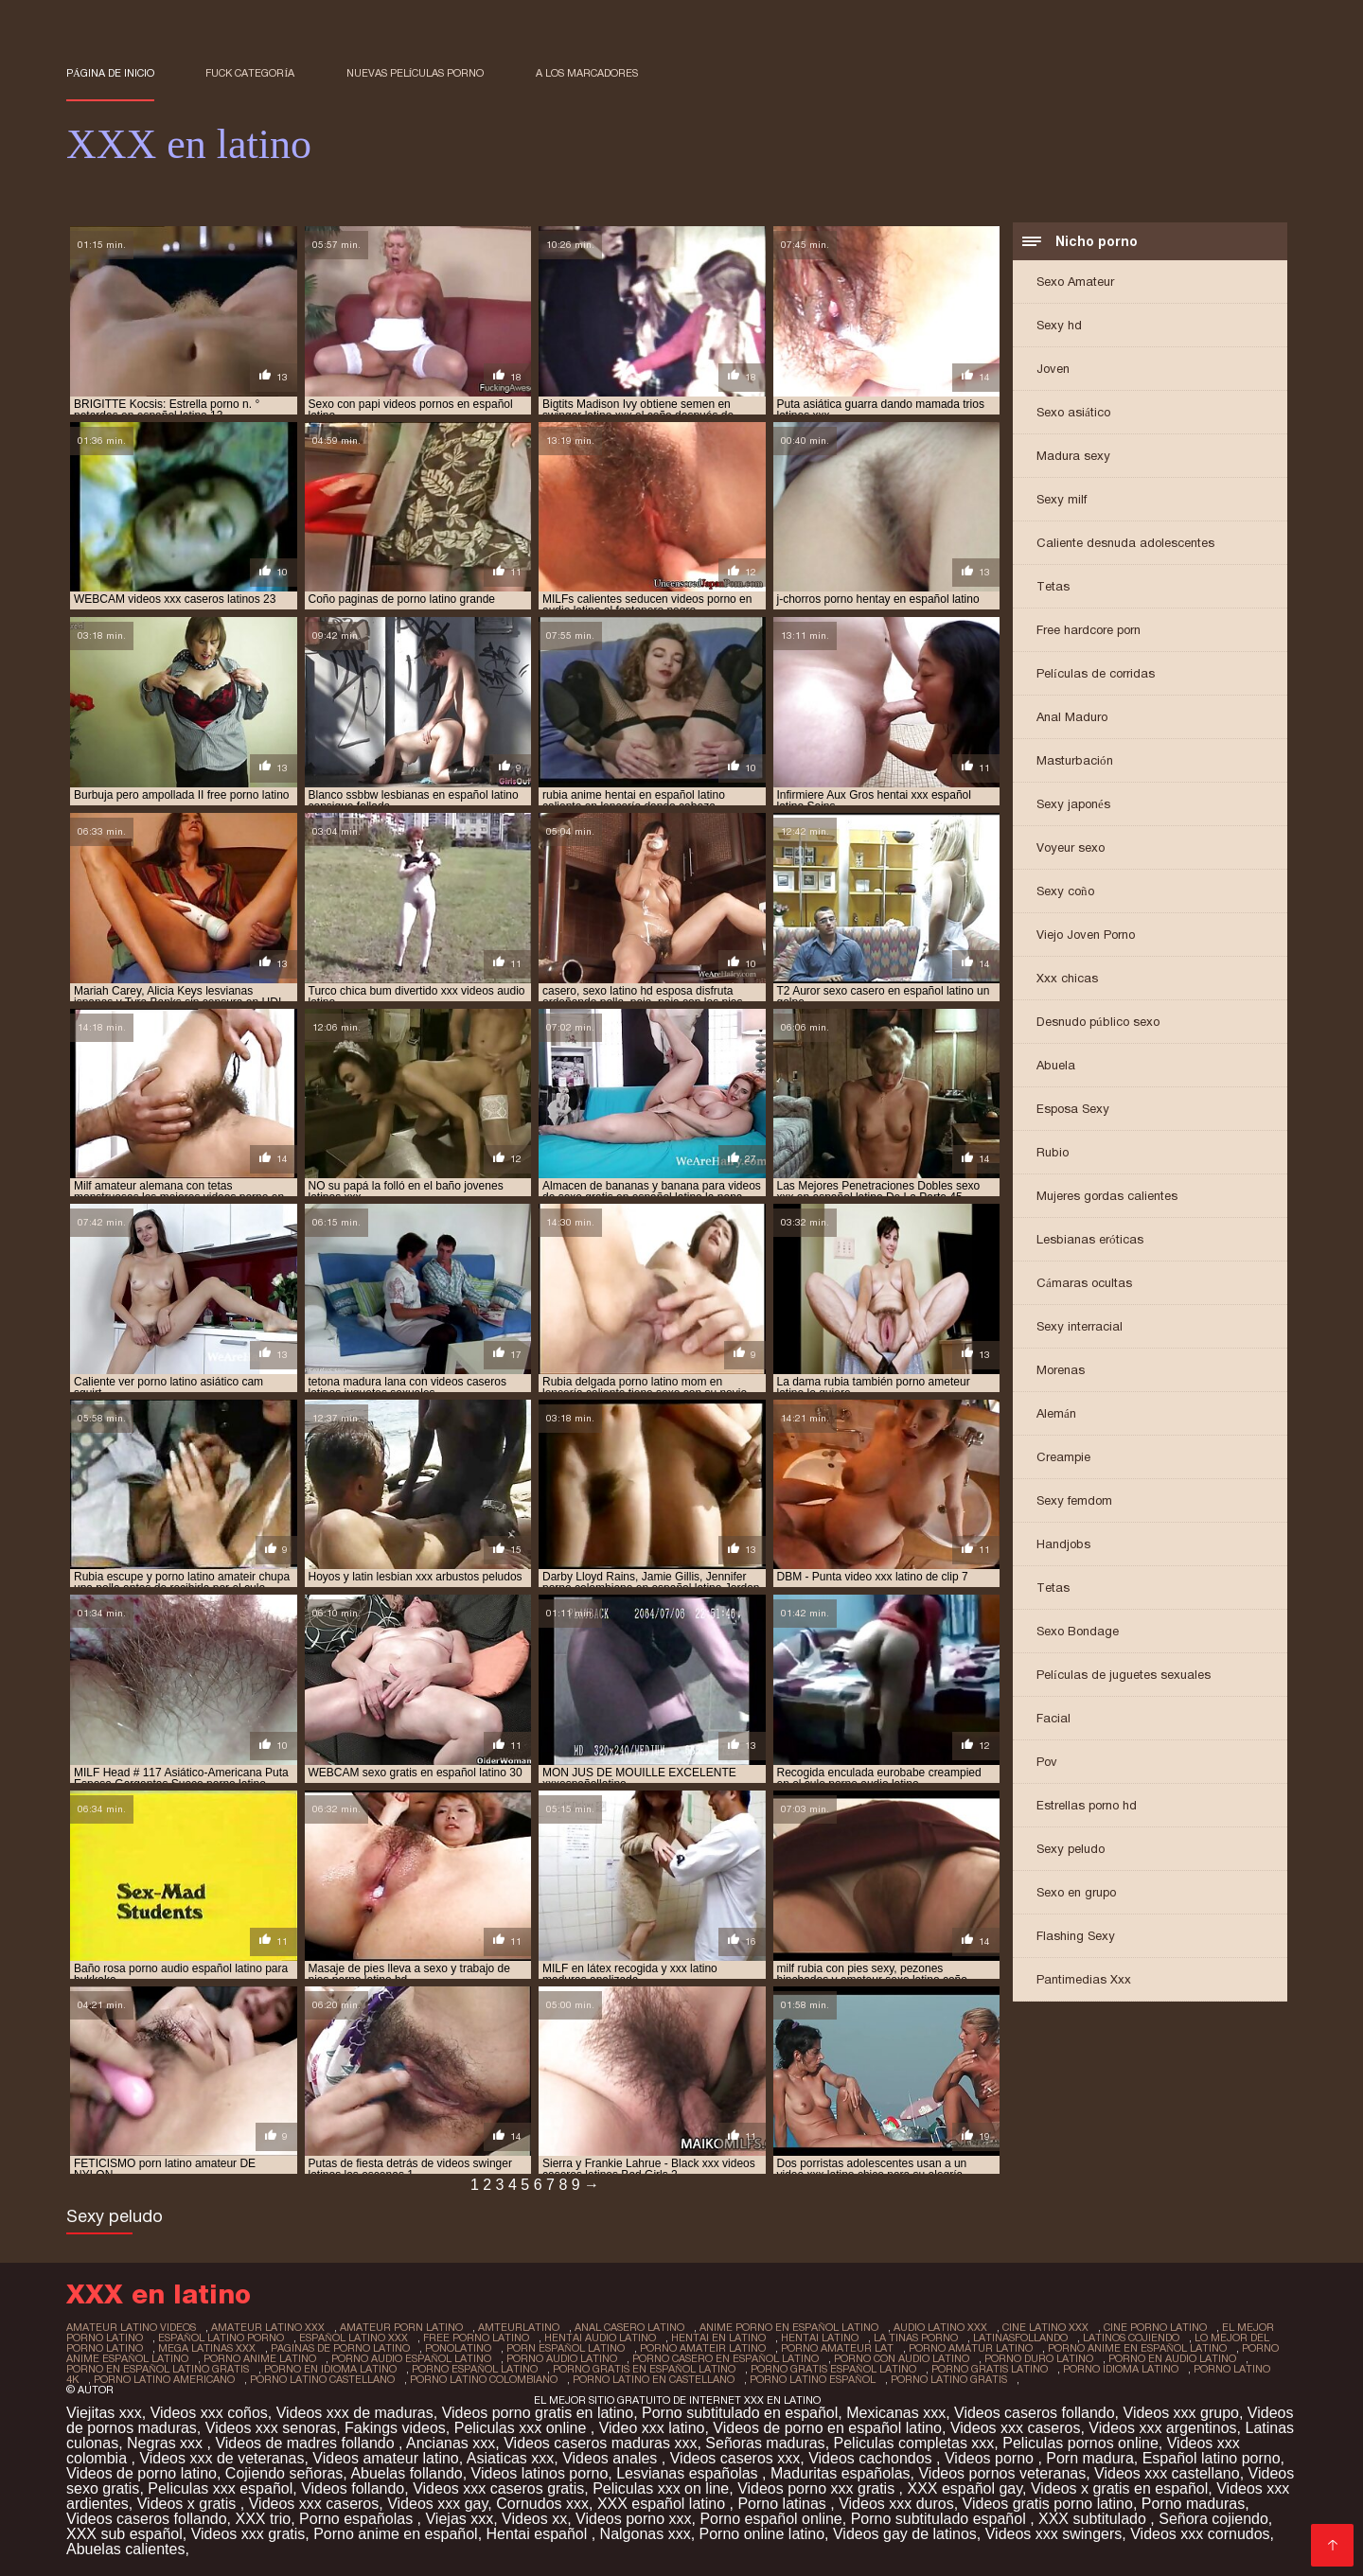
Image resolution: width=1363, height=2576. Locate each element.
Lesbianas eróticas (1089, 1239)
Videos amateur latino (385, 2458)
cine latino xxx (1045, 2327)
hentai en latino (718, 2337)
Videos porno (991, 2458)
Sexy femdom (1074, 1500)
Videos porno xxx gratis (817, 2488)
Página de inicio (110, 73)
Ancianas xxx (450, 2443)
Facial (1053, 1718)
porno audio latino (561, 2358)
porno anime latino (260, 2358)
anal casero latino (629, 2327)
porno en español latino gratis (157, 2368)
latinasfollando (1020, 2337)
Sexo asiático (1073, 412)
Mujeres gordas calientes (1106, 1196)
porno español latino (475, 2368)
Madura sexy (1073, 456)
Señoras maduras (764, 2443)
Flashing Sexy (1075, 1936)
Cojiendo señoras (284, 2473)
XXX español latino (663, 2504)
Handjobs (1063, 1544)
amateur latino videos (131, 2327)
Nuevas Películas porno (415, 73)
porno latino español (813, 2379)
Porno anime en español (395, 2534)
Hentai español (539, 2534)
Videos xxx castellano (1167, 2473)
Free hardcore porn (1088, 630)
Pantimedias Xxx (1083, 1979)
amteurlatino (518, 2327)
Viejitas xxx (104, 2413)
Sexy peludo (1070, 1849)
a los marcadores (587, 73)
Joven (1053, 369)
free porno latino (476, 2337)
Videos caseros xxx (735, 2458)
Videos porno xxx (633, 2519)
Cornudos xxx (542, 2504)
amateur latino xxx (268, 2327)
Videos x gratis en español (1119, 2488)
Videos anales (612, 2458)
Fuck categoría (249, 73)
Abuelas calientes (125, 2549)
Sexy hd (1059, 325)
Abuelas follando (406, 2473)
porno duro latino (1038, 2358)
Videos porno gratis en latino (538, 2413)
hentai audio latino (600, 2337)
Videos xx (534, 2519)
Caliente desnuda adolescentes (1125, 543)
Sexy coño (1065, 891)
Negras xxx (166, 2443)
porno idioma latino (1120, 2368)
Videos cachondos (872, 2458)
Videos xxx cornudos (1199, 2534)
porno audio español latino (411, 2358)
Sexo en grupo (1076, 1892)
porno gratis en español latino (644, 2368)
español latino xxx (353, 2337)
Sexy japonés (1073, 804)
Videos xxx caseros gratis (498, 2488)
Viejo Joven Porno (1085, 934)
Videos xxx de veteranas (221, 2458)
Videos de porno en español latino (827, 2428)
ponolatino (458, 2348)
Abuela (1055, 1065)
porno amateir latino (703, 2348)
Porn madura (1090, 2458)
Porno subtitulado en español (740, 2413)
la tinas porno (916, 2337)
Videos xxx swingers (1054, 2534)
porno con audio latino (901, 2358)
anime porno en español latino (788, 2327)
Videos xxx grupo (1181, 2413)
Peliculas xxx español (220, 2488)
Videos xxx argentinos (1162, 2428)
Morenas (1060, 1370)
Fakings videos (395, 2428)
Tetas (1053, 586)
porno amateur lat (837, 2348)
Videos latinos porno (540, 2473)
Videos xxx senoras (270, 2428)
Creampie (1063, 1457)
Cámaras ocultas (1084, 1283)
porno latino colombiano (484, 2379)
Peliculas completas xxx (914, 2443)
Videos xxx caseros (1015, 2428)
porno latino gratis (949, 2379)
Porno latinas (783, 2504)
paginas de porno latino (340, 2348)
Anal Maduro (1071, 717)
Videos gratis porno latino (1048, 2504)
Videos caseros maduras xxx (600, 2443)
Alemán (1056, 1413)
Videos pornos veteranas (1002, 2473)
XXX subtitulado (1094, 2519)
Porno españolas (358, 2519)
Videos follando (352, 2488)
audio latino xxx (940, 2327)
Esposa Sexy (1072, 1109)
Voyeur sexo (1070, 847)
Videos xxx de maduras (355, 2413)
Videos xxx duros (896, 2504)
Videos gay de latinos (905, 2534)
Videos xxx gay (437, 2504)
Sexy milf (1061, 499)
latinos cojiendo (1131, 2337)
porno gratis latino (989, 2368)
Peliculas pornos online (1080, 2443)
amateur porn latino (401, 2327)
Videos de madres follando (306, 2443)
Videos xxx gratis (248, 2534)
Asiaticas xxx (510, 2458)
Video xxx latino (652, 2428)
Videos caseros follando (1034, 2413)
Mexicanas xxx (896, 2413)
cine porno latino (1155, 2327)
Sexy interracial (1079, 1326)
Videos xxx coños (209, 2413)
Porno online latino (762, 2534)
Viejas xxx (459, 2519)
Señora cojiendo (1213, 2519)
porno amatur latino (971, 2348)
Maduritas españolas (840, 2473)
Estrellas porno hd (1086, 1805)
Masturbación (1074, 760)
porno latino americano (164, 2379)
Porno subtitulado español (940, 2519)
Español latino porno (1211, 2458)
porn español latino (565, 2348)
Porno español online (770, 2519)
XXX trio (263, 2519)
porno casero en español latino (725, 2358)
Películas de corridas (1095, 673)
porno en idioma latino (330, 2368)
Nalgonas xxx (645, 2534)
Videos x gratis (188, 2504)
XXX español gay (964, 2488)
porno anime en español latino (1137, 2348)
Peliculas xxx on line (661, 2488)
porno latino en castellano (654, 2379)
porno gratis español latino (833, 2368)
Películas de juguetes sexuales (1123, 1674)
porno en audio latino (1172, 2358)
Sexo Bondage (1077, 1631)
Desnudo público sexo (1097, 1022)
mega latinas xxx (207, 2348)
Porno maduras (1193, 2504)
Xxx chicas (1067, 978)
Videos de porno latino (141, 2473)
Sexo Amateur (1075, 281)
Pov (1046, 1762)
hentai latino (820, 2337)
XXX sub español (124, 2534)
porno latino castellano (322, 2379)
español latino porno (221, 2337)
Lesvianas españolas (689, 2473)
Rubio (1052, 1152)
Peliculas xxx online (522, 2428)
